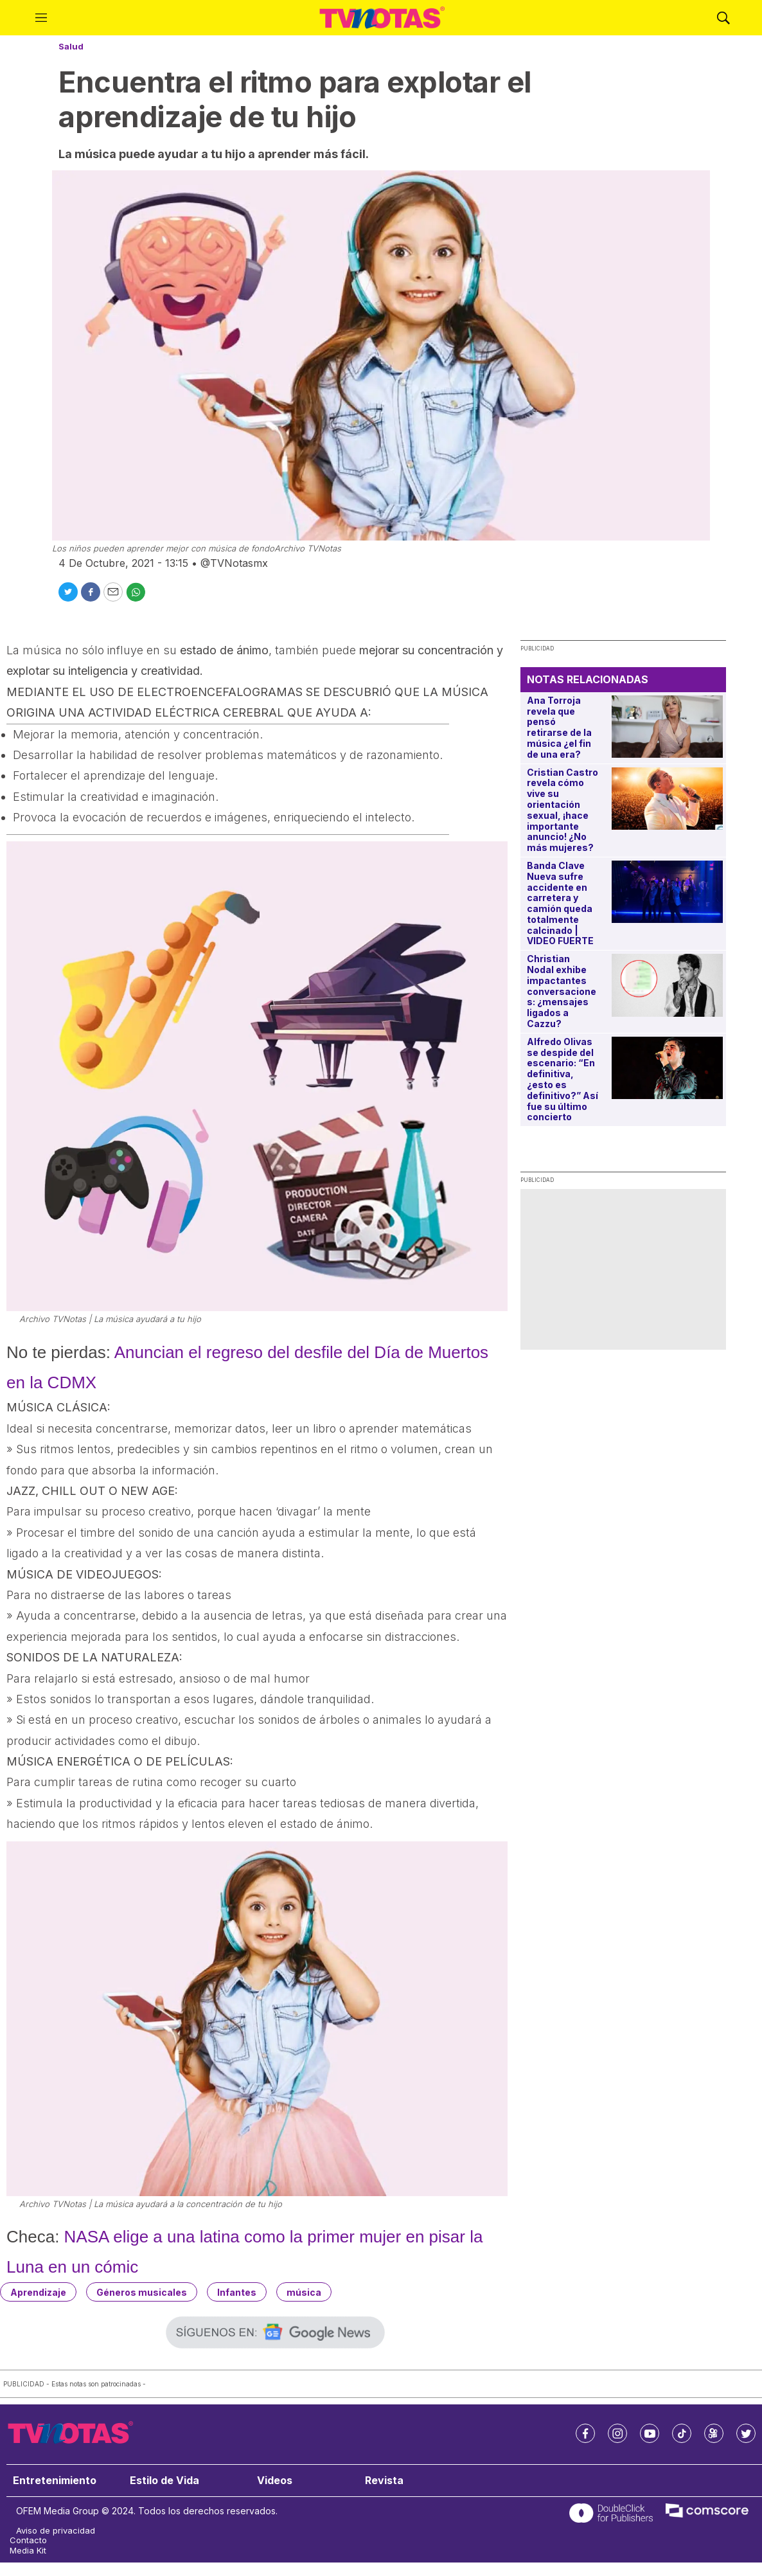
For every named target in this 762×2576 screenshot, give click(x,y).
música (304, 2292)
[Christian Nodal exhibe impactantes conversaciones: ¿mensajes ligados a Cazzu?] (667, 985)
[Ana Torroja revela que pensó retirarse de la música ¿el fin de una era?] (667, 726)
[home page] (382, 18)
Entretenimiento (54, 2480)
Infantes (236, 2292)
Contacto (28, 2540)
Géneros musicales (141, 2292)
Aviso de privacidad (55, 2531)
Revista (384, 2480)
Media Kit (28, 2550)
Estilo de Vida (164, 2480)
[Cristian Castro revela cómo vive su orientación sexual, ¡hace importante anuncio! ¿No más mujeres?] (667, 798)
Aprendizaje (38, 2292)
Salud (71, 46)
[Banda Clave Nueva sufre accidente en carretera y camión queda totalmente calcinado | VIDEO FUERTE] (667, 892)
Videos (274, 2480)
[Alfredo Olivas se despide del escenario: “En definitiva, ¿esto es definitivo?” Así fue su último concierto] (667, 1068)
